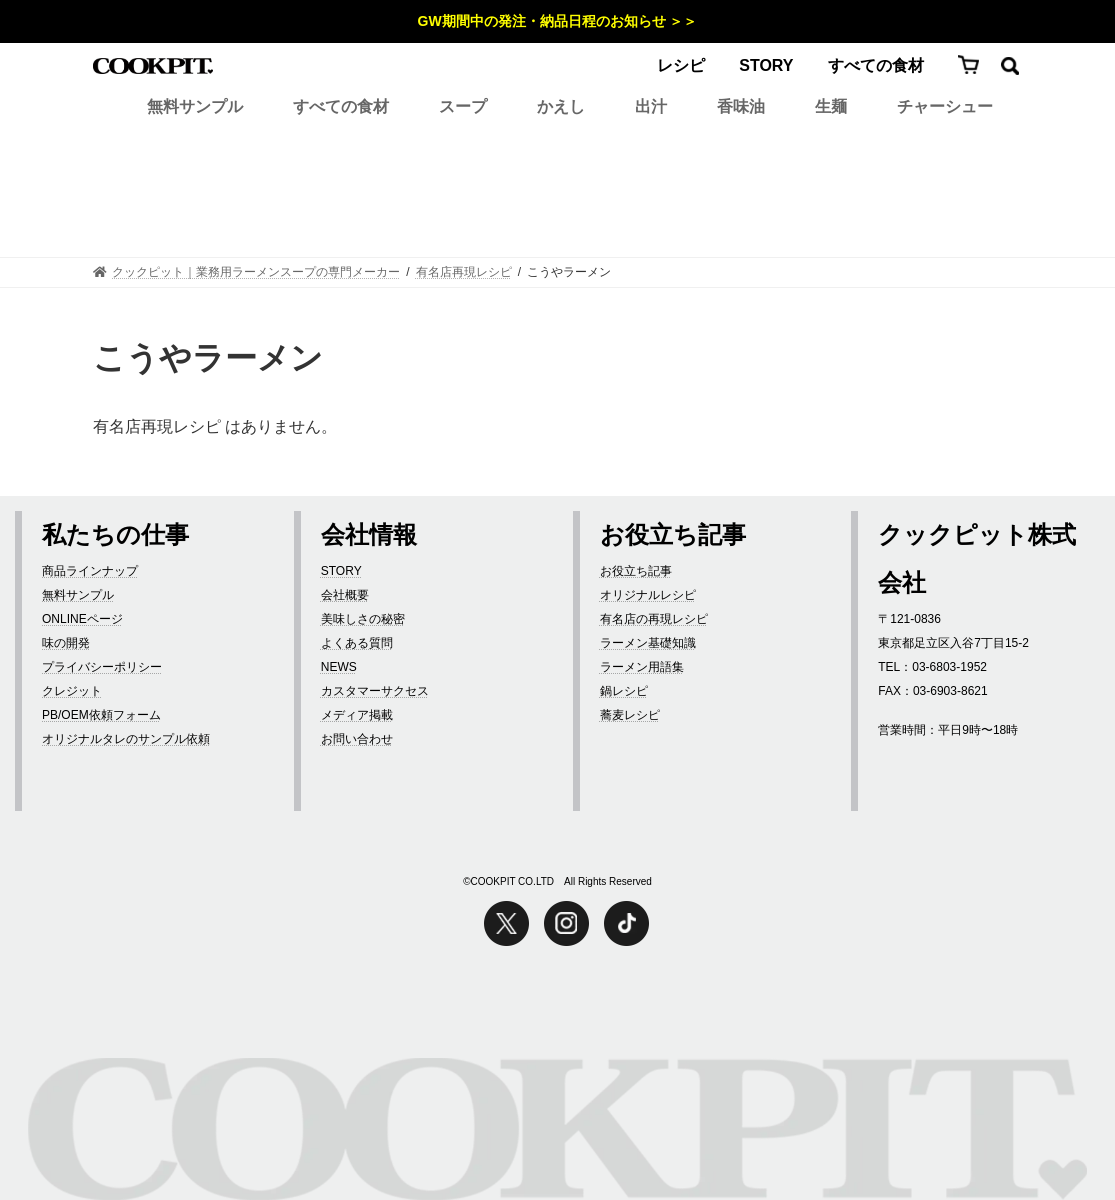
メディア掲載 (357, 715)
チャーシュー (945, 106)
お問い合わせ (357, 739)
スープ (463, 106)
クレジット (72, 691)
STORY (766, 65)
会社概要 (345, 595)
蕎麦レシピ (630, 715)
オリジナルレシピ (648, 595)
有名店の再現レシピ (654, 619)
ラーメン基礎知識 (648, 643)
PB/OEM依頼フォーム (101, 715)
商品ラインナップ (90, 571)
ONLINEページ (82, 619)
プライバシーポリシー (102, 667)
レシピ (681, 65)
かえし (561, 106)
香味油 (741, 106)
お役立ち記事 (636, 571)
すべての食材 (876, 65)
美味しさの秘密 (363, 619)
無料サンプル (195, 106)
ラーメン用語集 (642, 667)
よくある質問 (357, 643)
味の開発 (66, 643)
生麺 (831, 106)
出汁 (651, 106)
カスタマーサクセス (375, 691)
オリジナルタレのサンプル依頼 (126, 739)
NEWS (339, 667)
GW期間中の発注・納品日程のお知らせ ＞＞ (558, 21)
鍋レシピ (624, 691)
